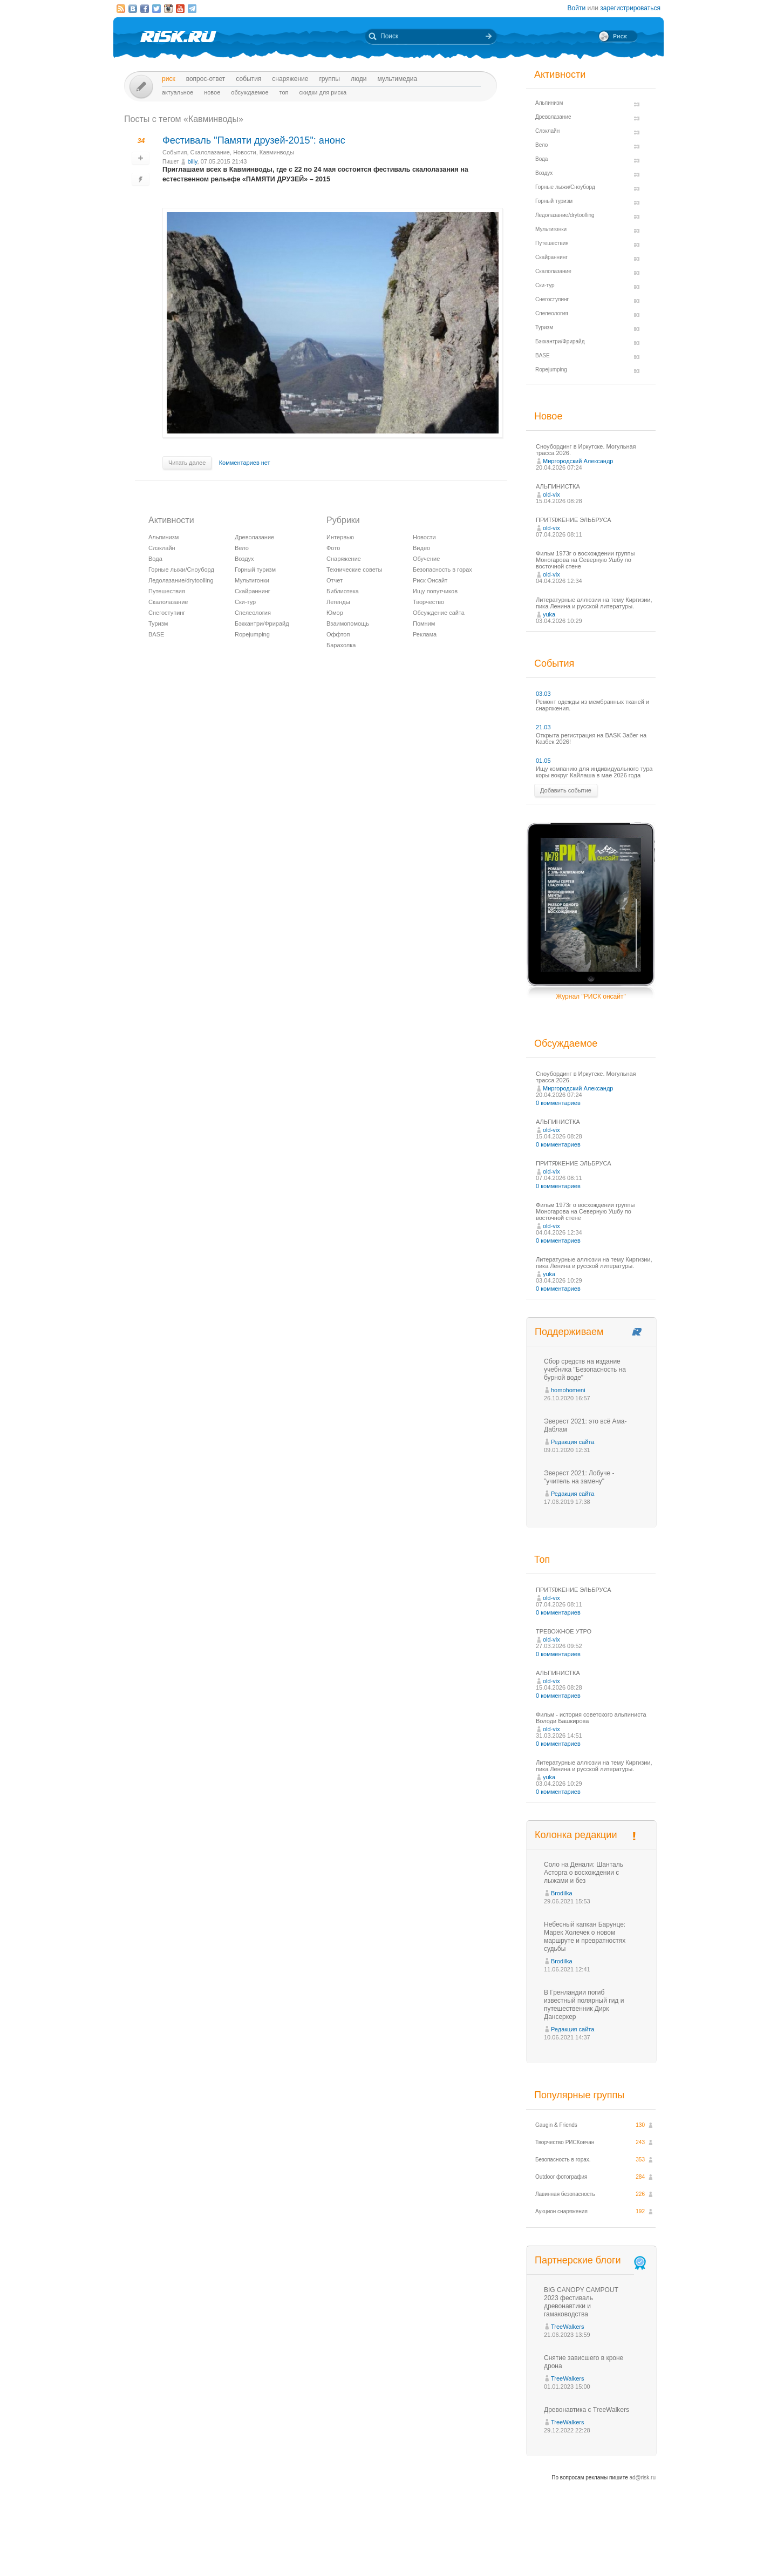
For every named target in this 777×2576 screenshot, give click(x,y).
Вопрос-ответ (206, 79)
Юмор (334, 612)
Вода (155, 558)
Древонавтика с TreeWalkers (586, 2410)
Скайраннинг (252, 591)
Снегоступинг (166, 612)
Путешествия (166, 591)
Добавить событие (565, 790)
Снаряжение (290, 79)
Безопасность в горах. (563, 2160)
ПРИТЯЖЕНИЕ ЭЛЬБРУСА (573, 520)
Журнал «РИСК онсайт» (617, 2548)
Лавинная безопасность (565, 2194)
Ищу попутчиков (435, 591)
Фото (333, 548)
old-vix (551, 494)
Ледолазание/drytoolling (181, 580)
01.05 (543, 760)
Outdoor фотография (561, 2177)
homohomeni (568, 1390)
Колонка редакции (576, 1834)
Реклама (425, 634)
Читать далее (187, 462)
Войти (577, 8)
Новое (212, 92)
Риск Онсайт (430, 580)
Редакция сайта (572, 1442)
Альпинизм (163, 537)
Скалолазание (210, 152)
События (248, 79)
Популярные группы (579, 2095)
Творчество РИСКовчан (564, 2142)
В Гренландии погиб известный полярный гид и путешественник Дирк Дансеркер (584, 2005)
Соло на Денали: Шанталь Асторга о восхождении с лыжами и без (583, 1872)
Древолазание (254, 537)
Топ (284, 92)
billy (192, 161)
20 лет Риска (435, 2558)
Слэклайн (161, 548)
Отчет (334, 580)
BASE (156, 634)
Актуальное (177, 92)
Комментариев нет (244, 462)
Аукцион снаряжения (561, 2211)
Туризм (158, 623)
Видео (421, 548)
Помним (424, 623)
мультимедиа (397, 79)
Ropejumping (252, 634)
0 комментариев (558, 1103)
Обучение (426, 558)
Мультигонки (252, 580)
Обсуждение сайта (439, 612)
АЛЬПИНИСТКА (558, 486)
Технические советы (354, 569)
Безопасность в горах (442, 569)
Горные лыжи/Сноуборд (181, 569)
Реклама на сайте (554, 2548)
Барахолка (341, 645)
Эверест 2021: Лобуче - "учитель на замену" (579, 1477)
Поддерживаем (569, 1331)
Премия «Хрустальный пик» (485, 2548)
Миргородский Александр (578, 461)
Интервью (340, 537)
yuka (549, 614)
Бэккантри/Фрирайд (262, 623)
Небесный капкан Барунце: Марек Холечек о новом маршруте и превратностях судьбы (584, 1937)
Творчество (428, 602)
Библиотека (342, 591)
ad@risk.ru (643, 2477)
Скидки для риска (323, 92)
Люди (358, 79)
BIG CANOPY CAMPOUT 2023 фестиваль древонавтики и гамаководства (581, 2302)
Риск (168, 79)
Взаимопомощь (347, 623)
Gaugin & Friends (556, 2125)
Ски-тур (245, 602)
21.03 (543, 727)
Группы (329, 79)
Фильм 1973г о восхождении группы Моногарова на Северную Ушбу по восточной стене (585, 560)
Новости (244, 152)
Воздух (244, 558)
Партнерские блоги (591, 2260)
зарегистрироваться (630, 8)
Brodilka (561, 1893)
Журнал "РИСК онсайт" (590, 996)
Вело (242, 548)
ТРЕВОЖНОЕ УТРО (563, 1631)
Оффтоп (338, 634)
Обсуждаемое (249, 92)
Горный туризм (255, 569)
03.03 (543, 693)
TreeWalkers (567, 2326)
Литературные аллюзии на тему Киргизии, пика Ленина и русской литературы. (594, 602)
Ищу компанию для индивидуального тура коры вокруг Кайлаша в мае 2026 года (594, 771)
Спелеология (253, 612)
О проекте (428, 2548)
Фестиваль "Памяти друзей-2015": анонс (253, 140)
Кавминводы (277, 152)
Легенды (338, 602)
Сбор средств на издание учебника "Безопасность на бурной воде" (585, 1369)
